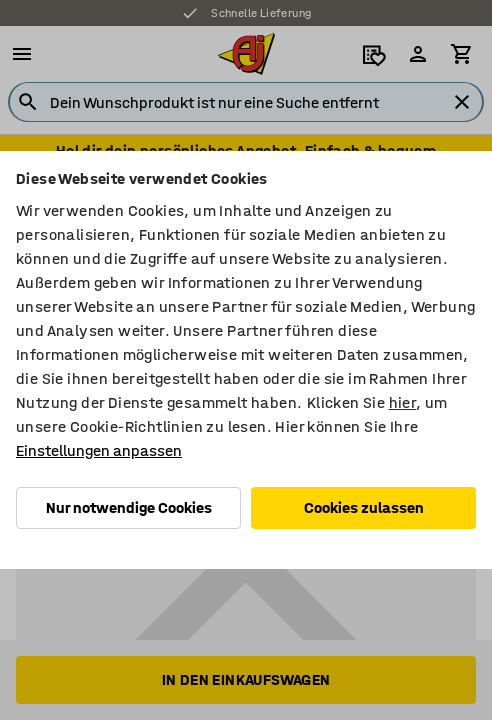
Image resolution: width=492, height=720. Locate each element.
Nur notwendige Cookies (129, 507)
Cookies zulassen (364, 507)
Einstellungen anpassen (99, 450)
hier (403, 402)
